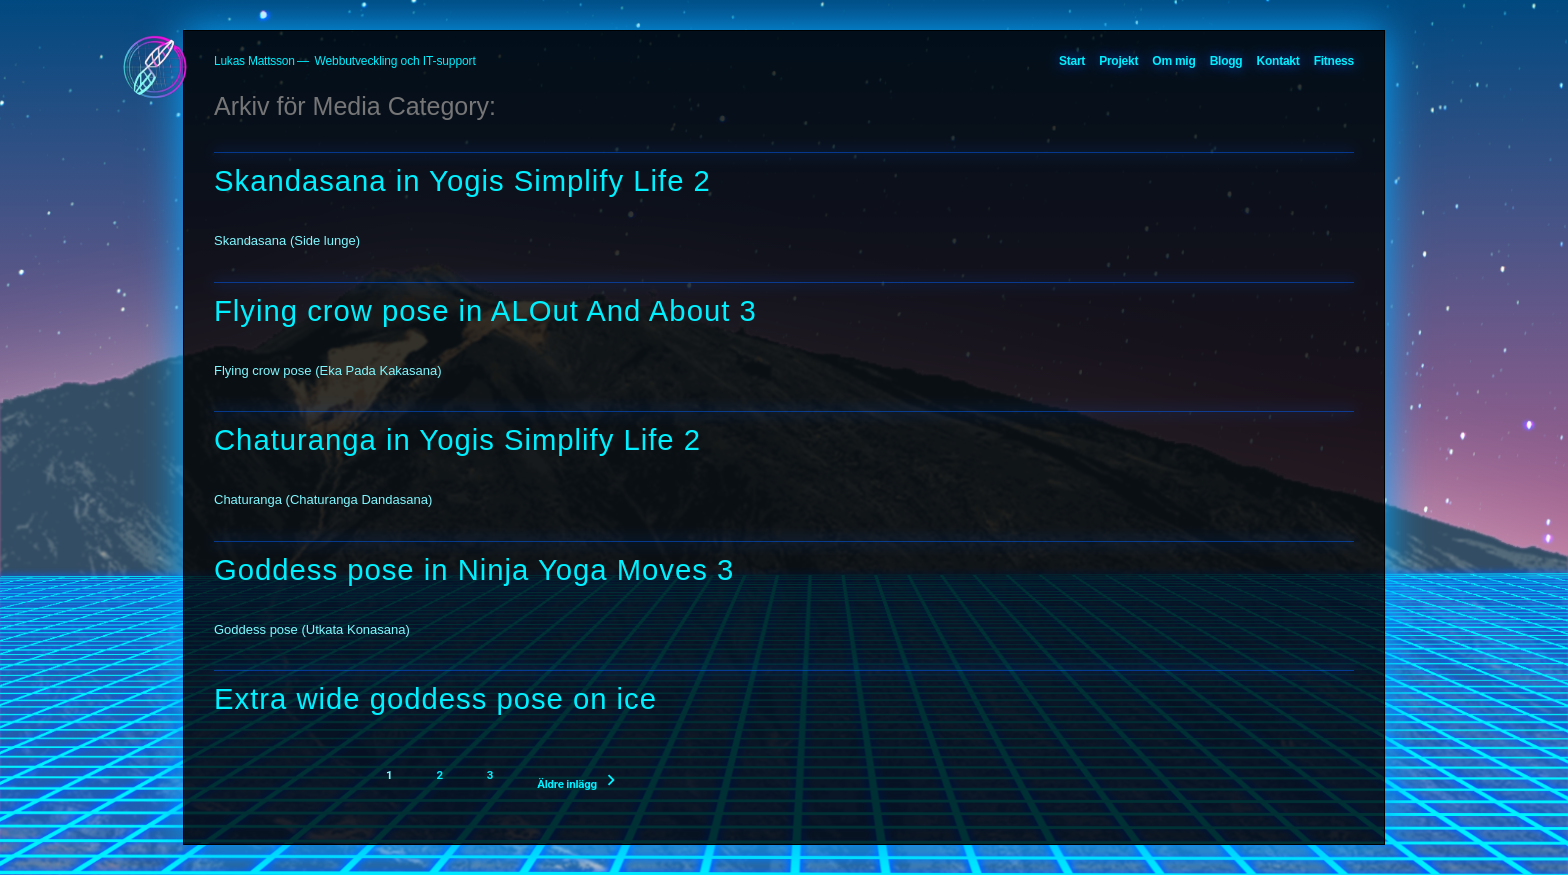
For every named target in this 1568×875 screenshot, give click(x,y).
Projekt (1118, 61)
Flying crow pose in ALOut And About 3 (485, 311)
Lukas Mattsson (254, 61)
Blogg (1226, 61)
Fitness (1334, 61)
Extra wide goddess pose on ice (435, 699)
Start (1072, 61)
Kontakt (1278, 61)
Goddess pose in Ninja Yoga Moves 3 (474, 570)
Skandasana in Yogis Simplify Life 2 (462, 181)
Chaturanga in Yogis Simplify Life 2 (457, 440)
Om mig (1173, 61)
